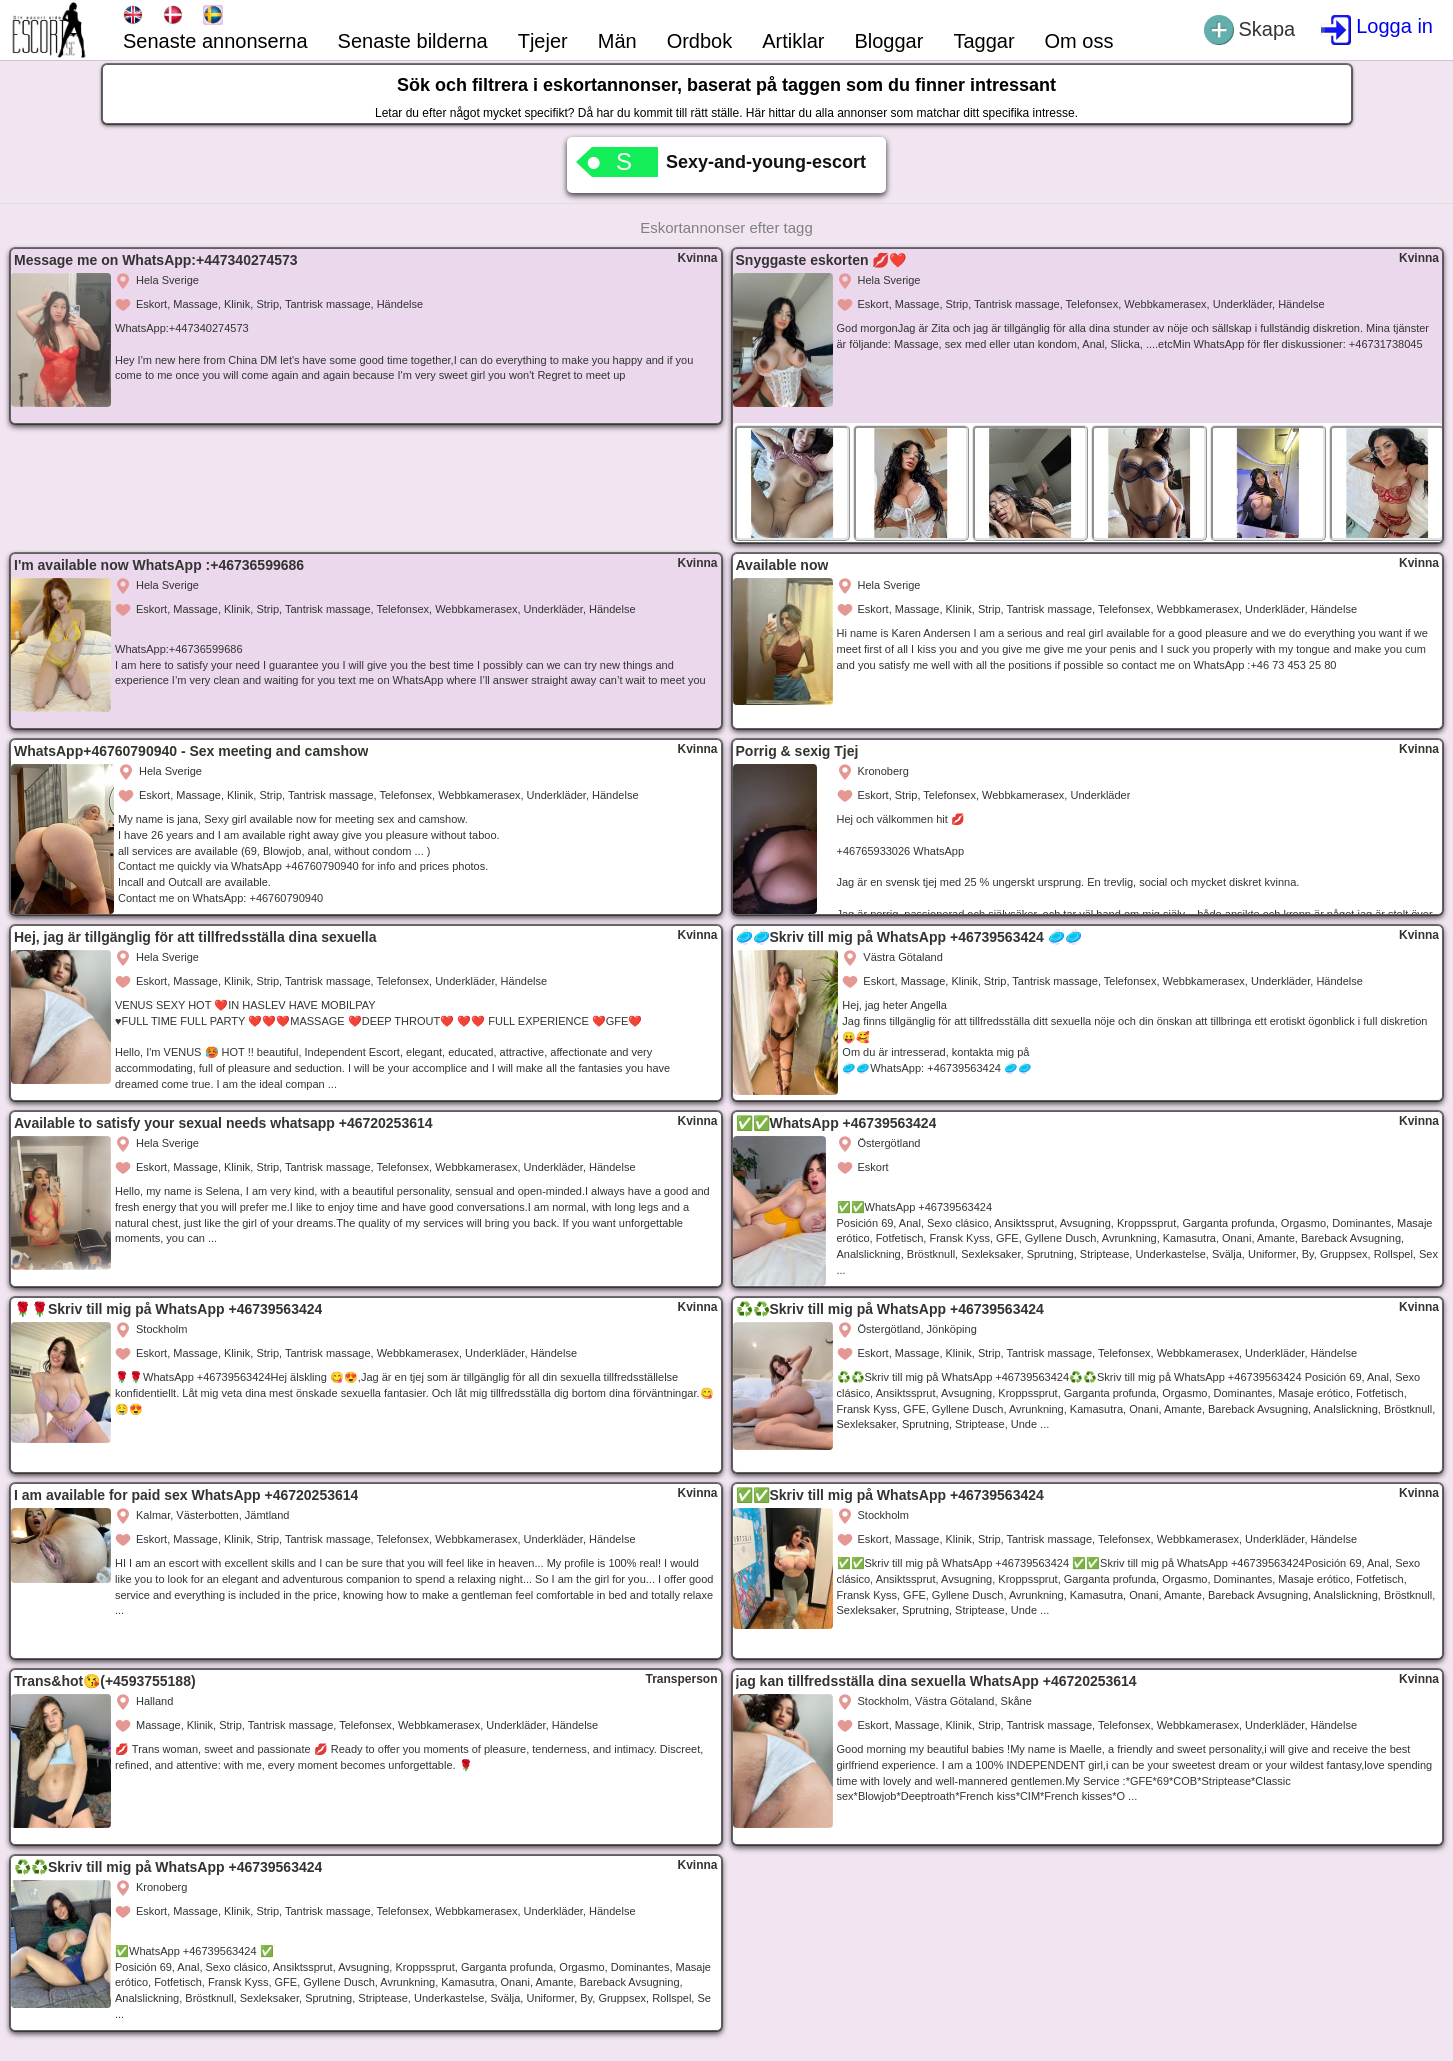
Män (617, 41)
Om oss (1079, 41)
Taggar (983, 41)
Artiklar (793, 41)
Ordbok (700, 41)
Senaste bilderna (413, 41)
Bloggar (888, 41)
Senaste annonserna (215, 41)
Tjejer (543, 41)
